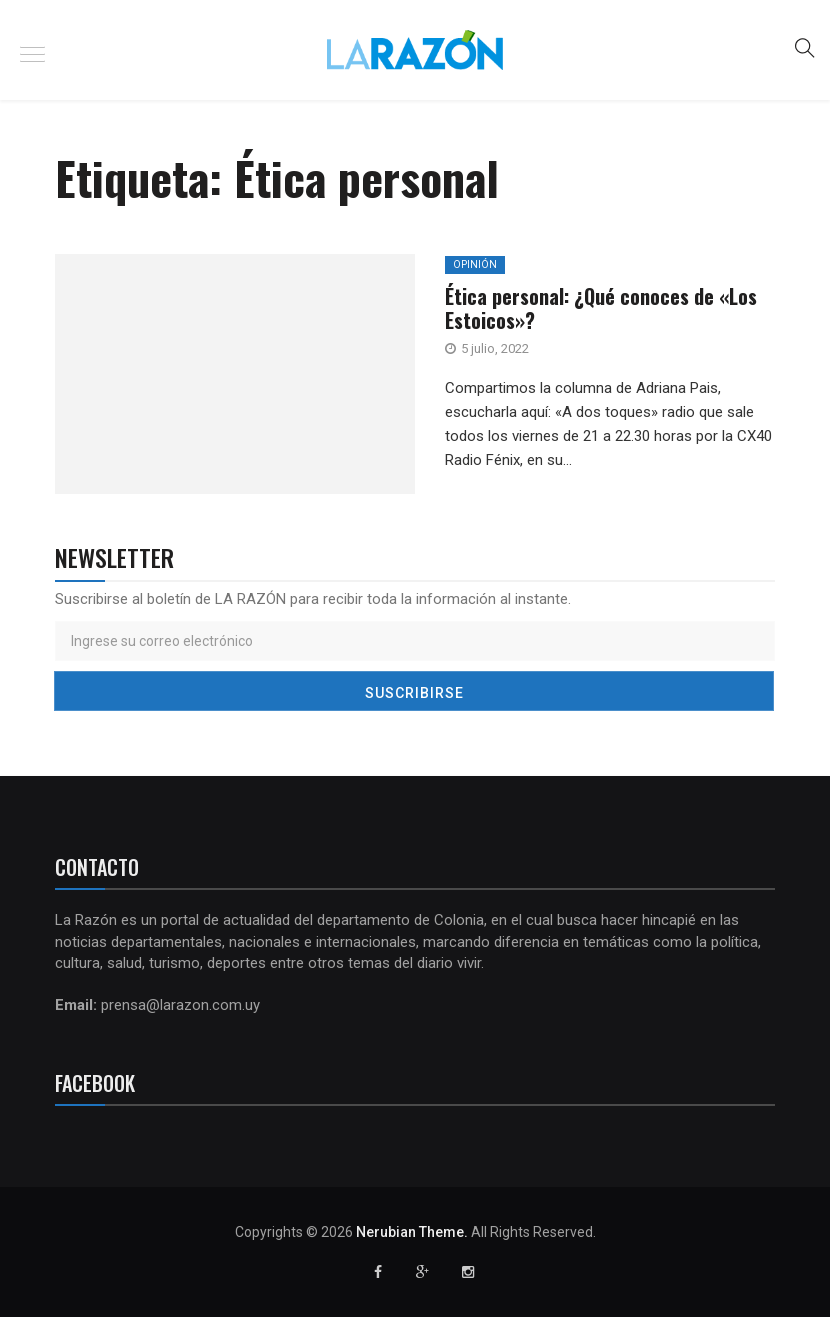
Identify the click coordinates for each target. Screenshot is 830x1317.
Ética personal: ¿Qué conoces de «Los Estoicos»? (601, 308)
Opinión (475, 264)
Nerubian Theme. (412, 1232)
